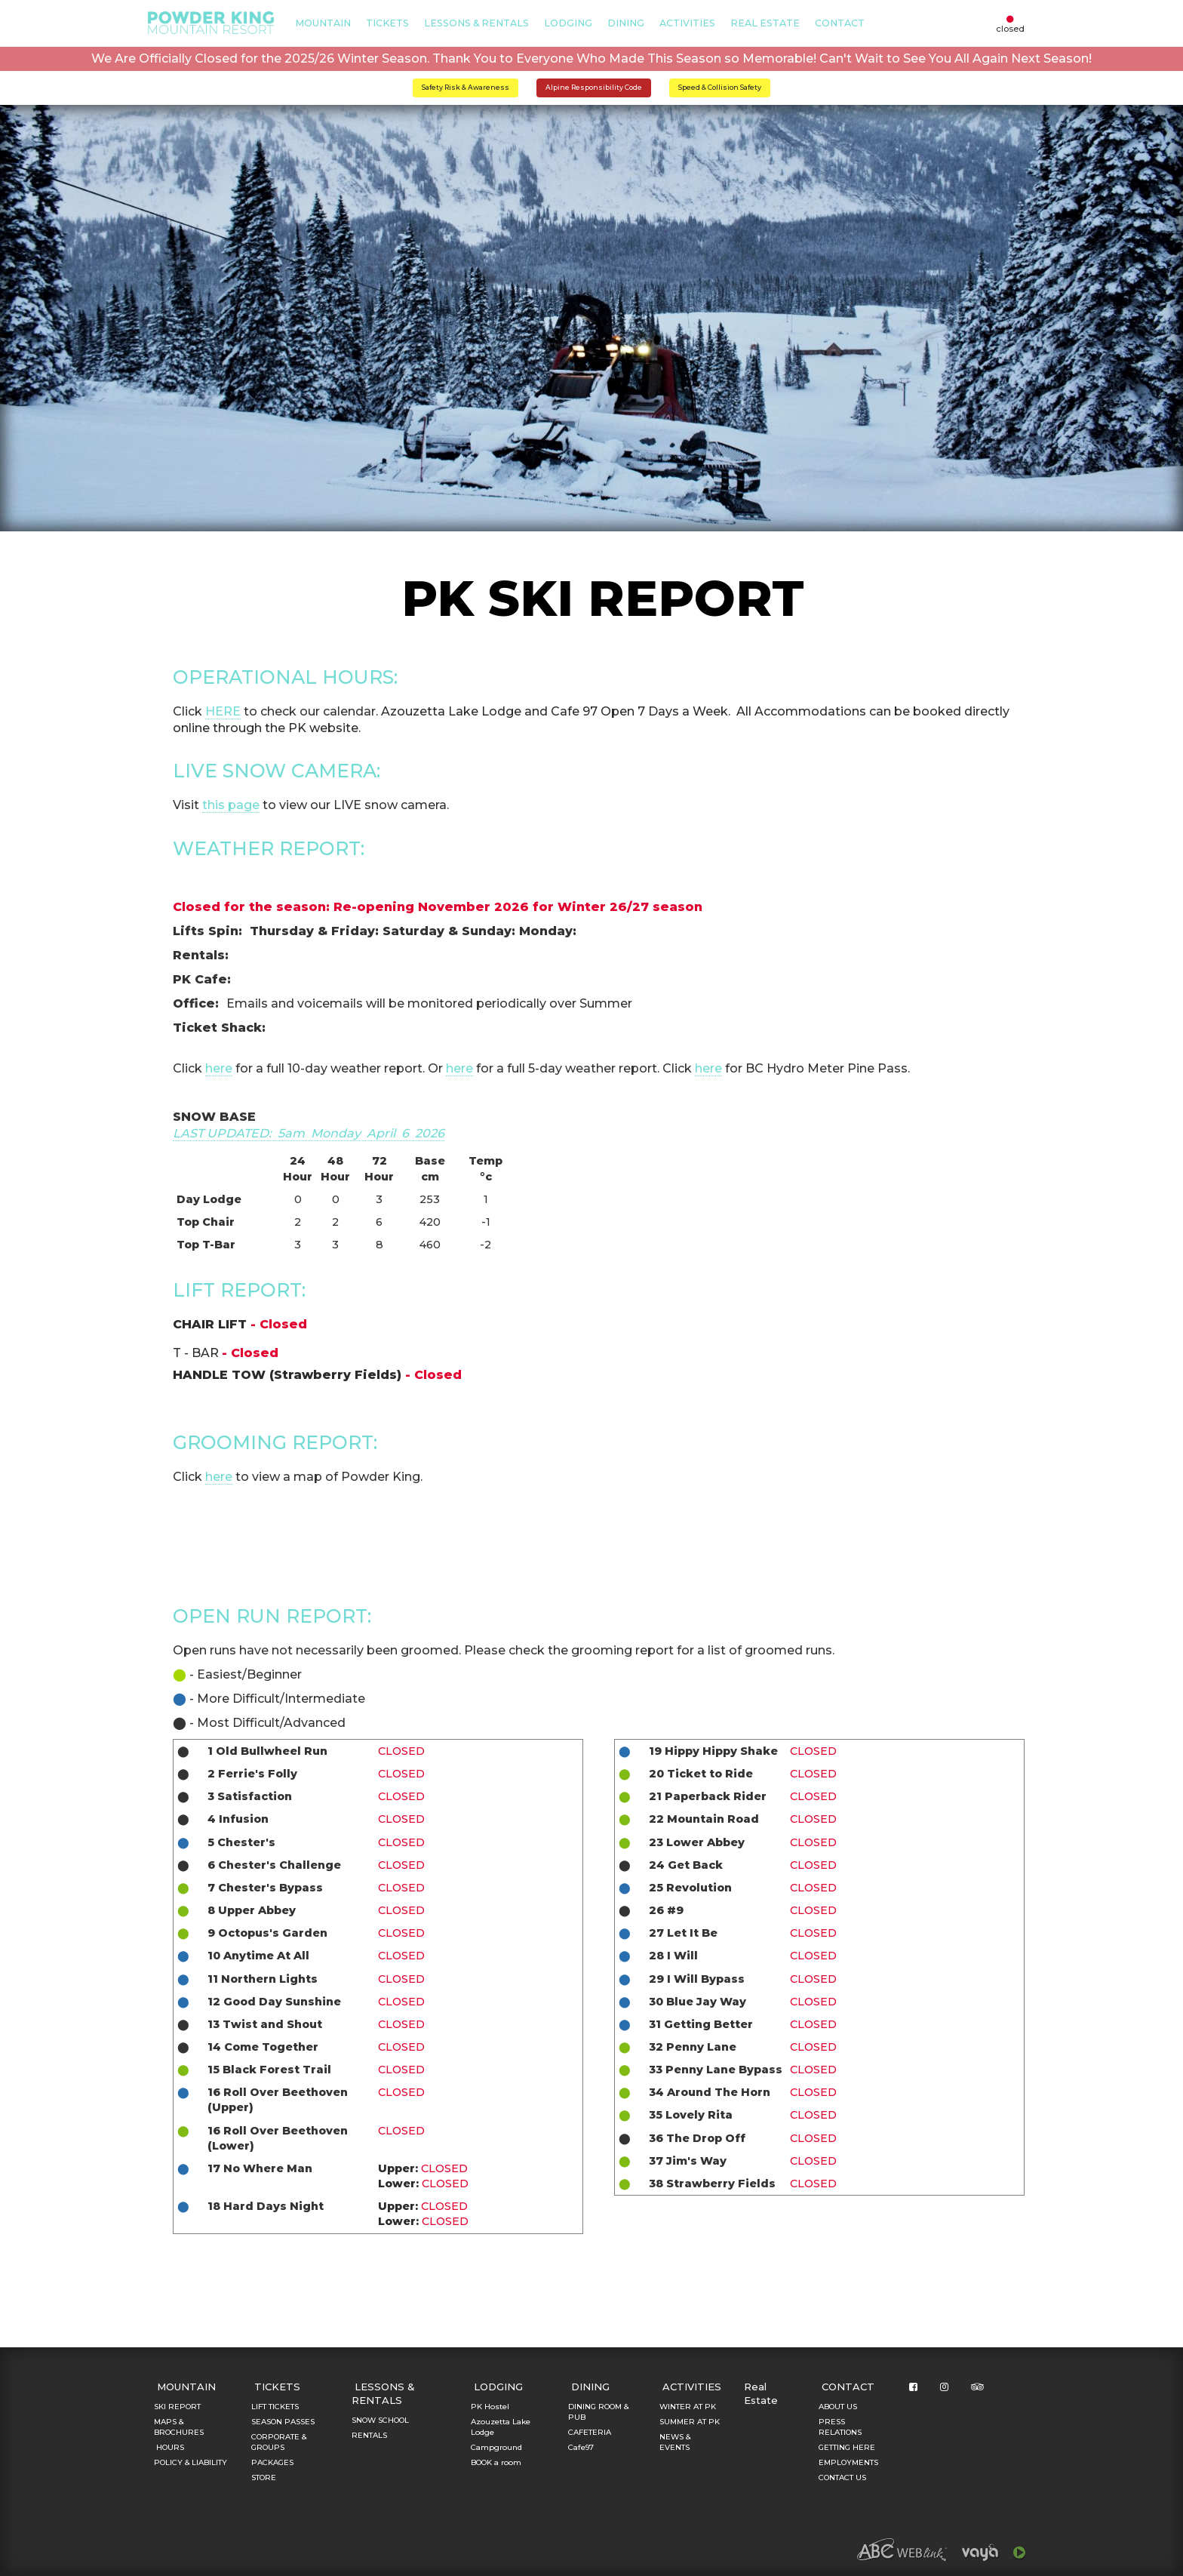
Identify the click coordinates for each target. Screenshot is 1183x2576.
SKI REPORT (177, 2406)
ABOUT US (838, 2406)
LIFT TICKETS (275, 2406)
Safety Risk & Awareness (465, 87)
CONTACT (840, 23)
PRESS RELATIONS (840, 2427)
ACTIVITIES (687, 23)
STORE (263, 2477)
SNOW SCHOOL (380, 2420)
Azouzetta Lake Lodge (500, 2427)
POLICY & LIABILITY (190, 2462)
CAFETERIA (589, 2432)
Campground (496, 2447)
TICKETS (387, 23)
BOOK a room (496, 2462)
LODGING (568, 23)
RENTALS (369, 2435)
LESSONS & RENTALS (476, 23)
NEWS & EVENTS (674, 2442)
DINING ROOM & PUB (598, 2412)
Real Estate (765, 23)
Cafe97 (581, 2447)
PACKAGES (272, 2462)
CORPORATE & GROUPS (278, 2442)
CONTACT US (842, 2477)
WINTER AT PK (687, 2406)
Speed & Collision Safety (719, 87)
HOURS (169, 2447)
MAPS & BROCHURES (179, 2427)
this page (231, 805)
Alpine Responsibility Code (593, 87)
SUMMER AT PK (689, 2422)
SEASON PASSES (283, 2422)
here (218, 1068)
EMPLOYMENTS (848, 2462)
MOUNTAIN (323, 23)
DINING (625, 23)
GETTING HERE (847, 2447)
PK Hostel (490, 2406)
